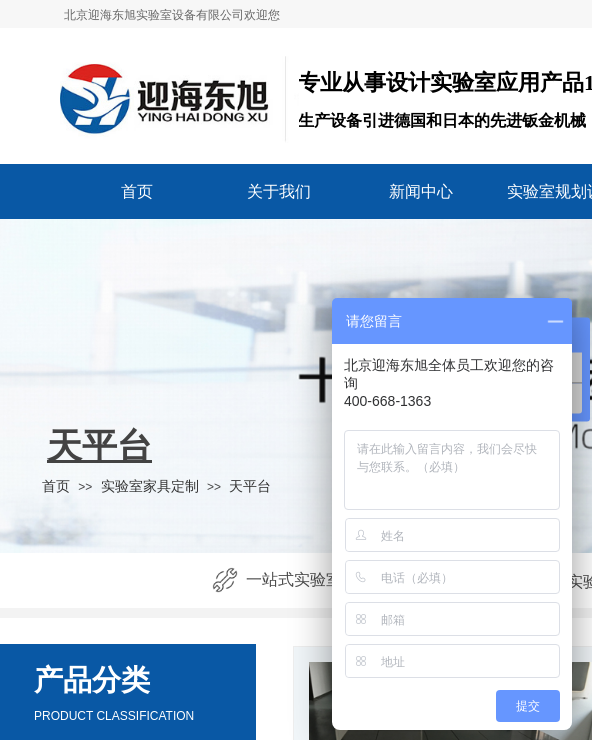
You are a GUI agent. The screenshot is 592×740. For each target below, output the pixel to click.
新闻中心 (421, 191)
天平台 (250, 486)
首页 (137, 191)
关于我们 (279, 191)
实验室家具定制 (150, 486)
